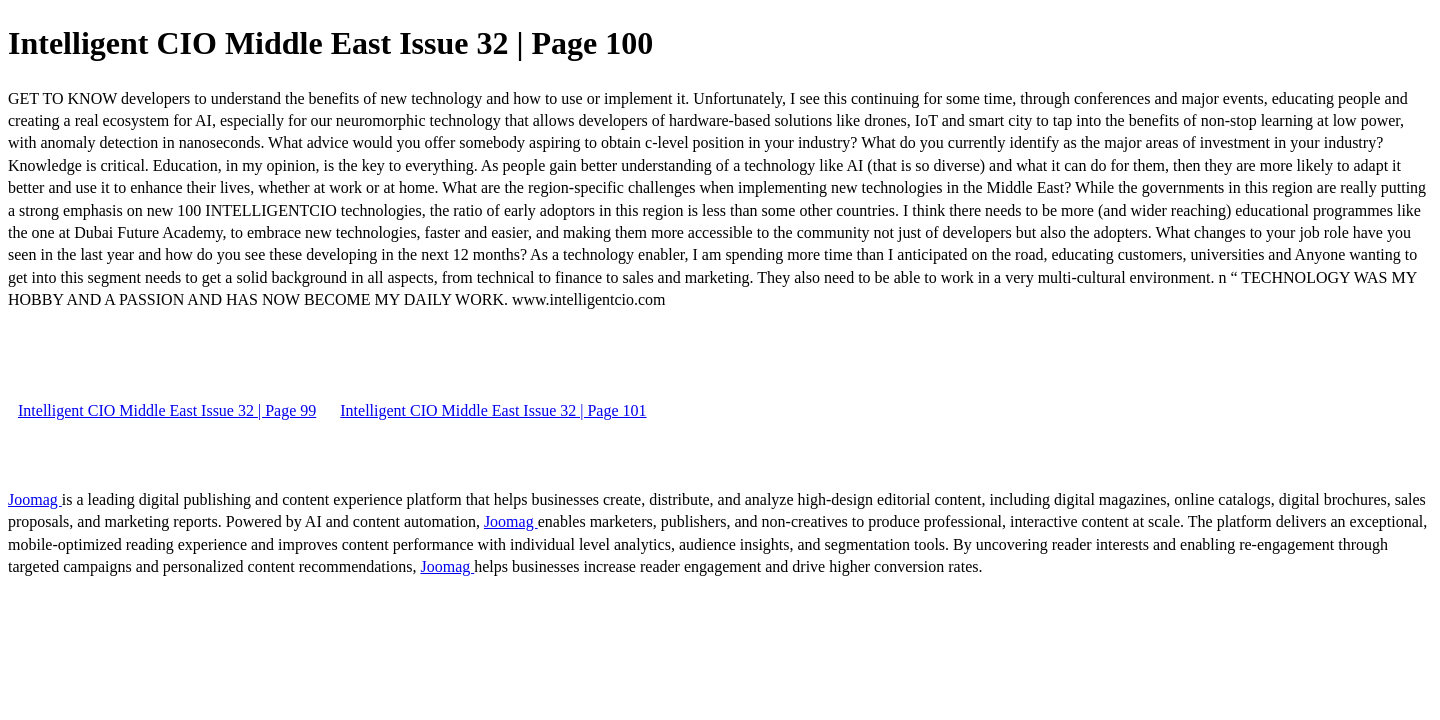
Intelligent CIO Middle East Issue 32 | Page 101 (493, 410)
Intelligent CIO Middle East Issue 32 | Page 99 (167, 410)
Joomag (35, 499)
